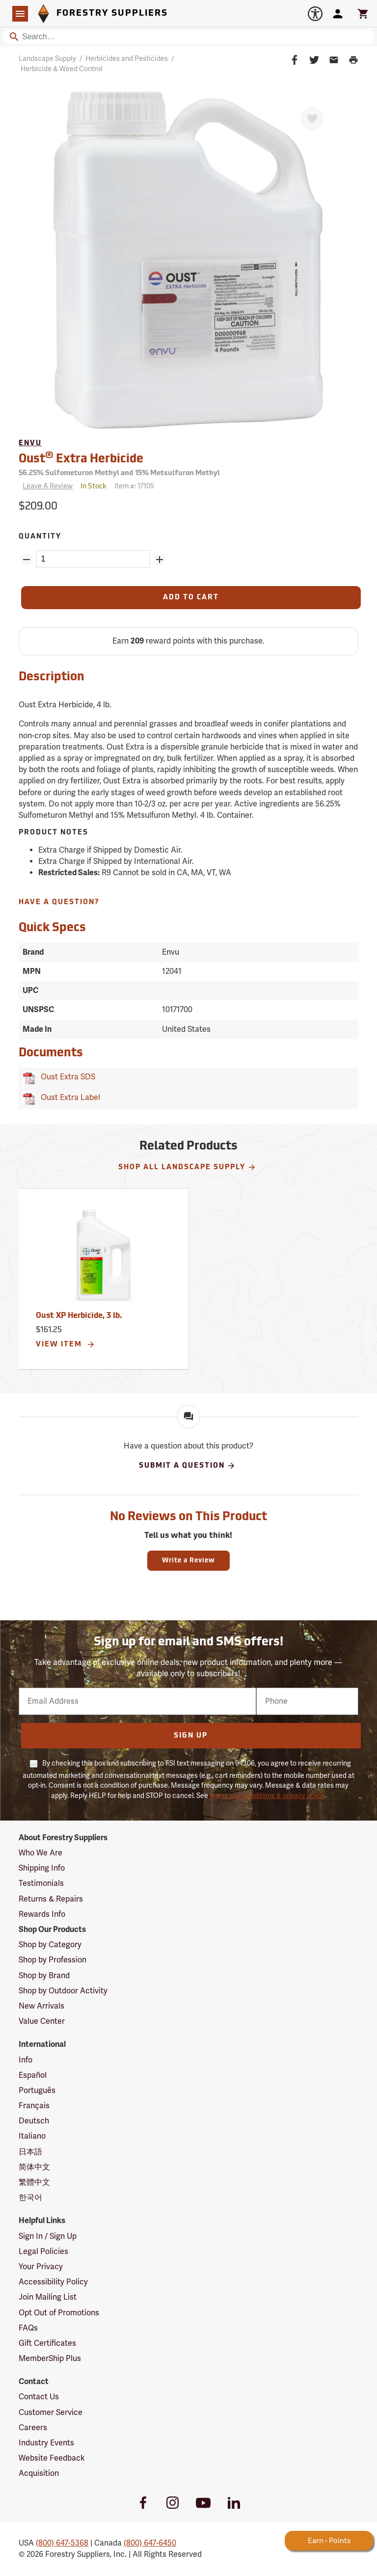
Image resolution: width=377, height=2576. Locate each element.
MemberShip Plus (50, 2358)
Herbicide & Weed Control (62, 69)
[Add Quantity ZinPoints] (159, 559)
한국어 (30, 2197)
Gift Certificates (47, 2343)
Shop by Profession (52, 1960)
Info (25, 2060)
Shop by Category (50, 1945)
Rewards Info (42, 1914)
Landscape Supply (47, 58)
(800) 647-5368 (62, 2543)
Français (34, 2106)
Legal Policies (43, 2251)
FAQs (28, 2328)
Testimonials (41, 1883)
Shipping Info (42, 1868)
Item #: (134, 486)
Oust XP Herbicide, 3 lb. (79, 1316)
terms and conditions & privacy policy (267, 1796)
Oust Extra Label (68, 1097)
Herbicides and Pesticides (126, 58)
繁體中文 (34, 2182)
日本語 (30, 2152)
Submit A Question (187, 1465)
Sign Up (191, 1736)
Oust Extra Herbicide (81, 458)
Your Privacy (41, 2267)
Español (33, 2075)
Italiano (32, 2136)
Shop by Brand (44, 1976)
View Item (65, 1344)
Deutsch (34, 2121)
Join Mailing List (48, 2297)
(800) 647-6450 (150, 2543)
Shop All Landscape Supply (187, 1167)
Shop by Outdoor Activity (63, 1991)
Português (37, 2090)
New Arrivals (41, 2006)
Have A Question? (59, 902)
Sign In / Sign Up (48, 2236)
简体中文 (34, 2167)
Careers (33, 2428)
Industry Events (46, 2443)
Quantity (40, 536)
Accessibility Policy (53, 2282)
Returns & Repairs (51, 1899)
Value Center (42, 2021)
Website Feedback (52, 2458)
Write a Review (188, 1560)
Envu (30, 443)
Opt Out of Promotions (59, 2313)
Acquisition (39, 2473)
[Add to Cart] (190, 597)
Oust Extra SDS (66, 1077)
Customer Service (50, 2412)
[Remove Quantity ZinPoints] (26, 559)
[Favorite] (312, 119)
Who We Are (40, 1853)
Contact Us (39, 2397)
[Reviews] (46, 487)
